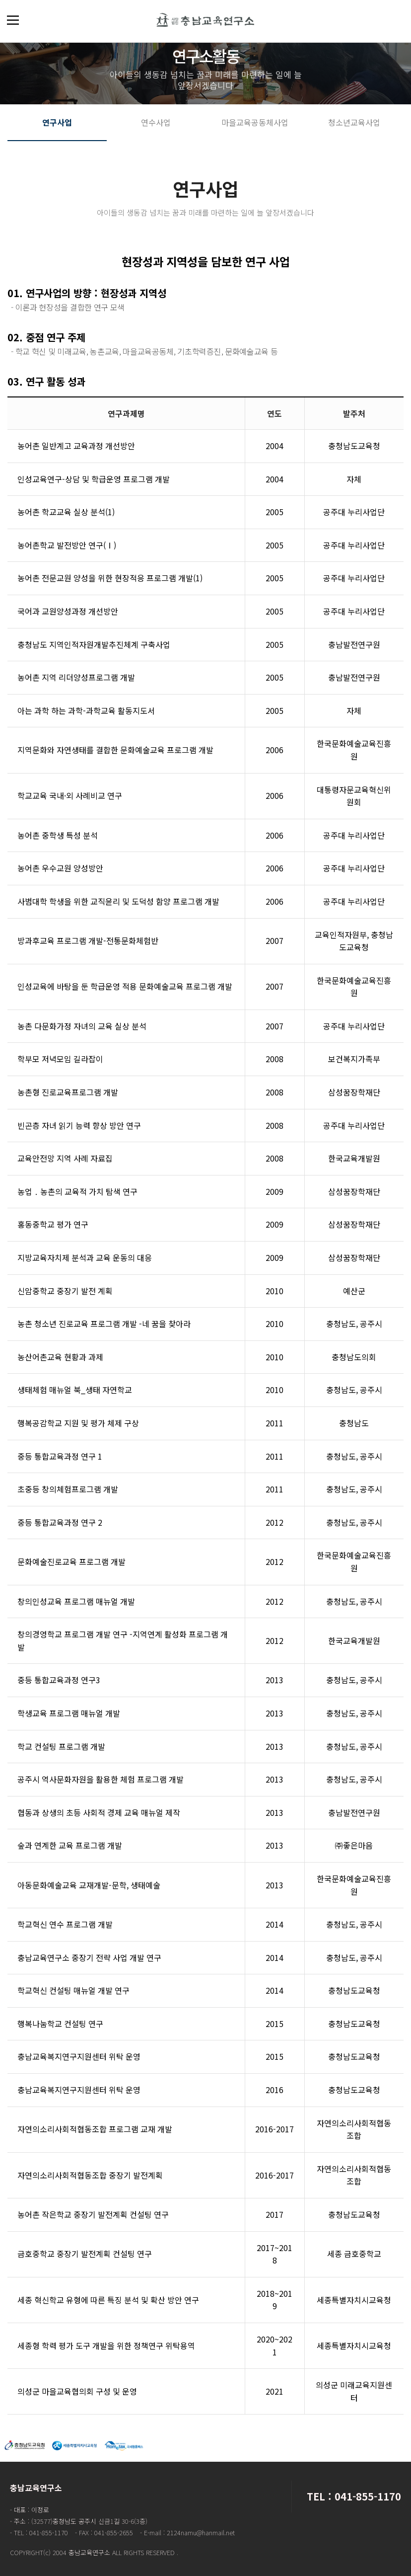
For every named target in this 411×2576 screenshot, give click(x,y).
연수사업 (156, 122)
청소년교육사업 (354, 122)
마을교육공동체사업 (254, 122)
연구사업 (57, 122)
